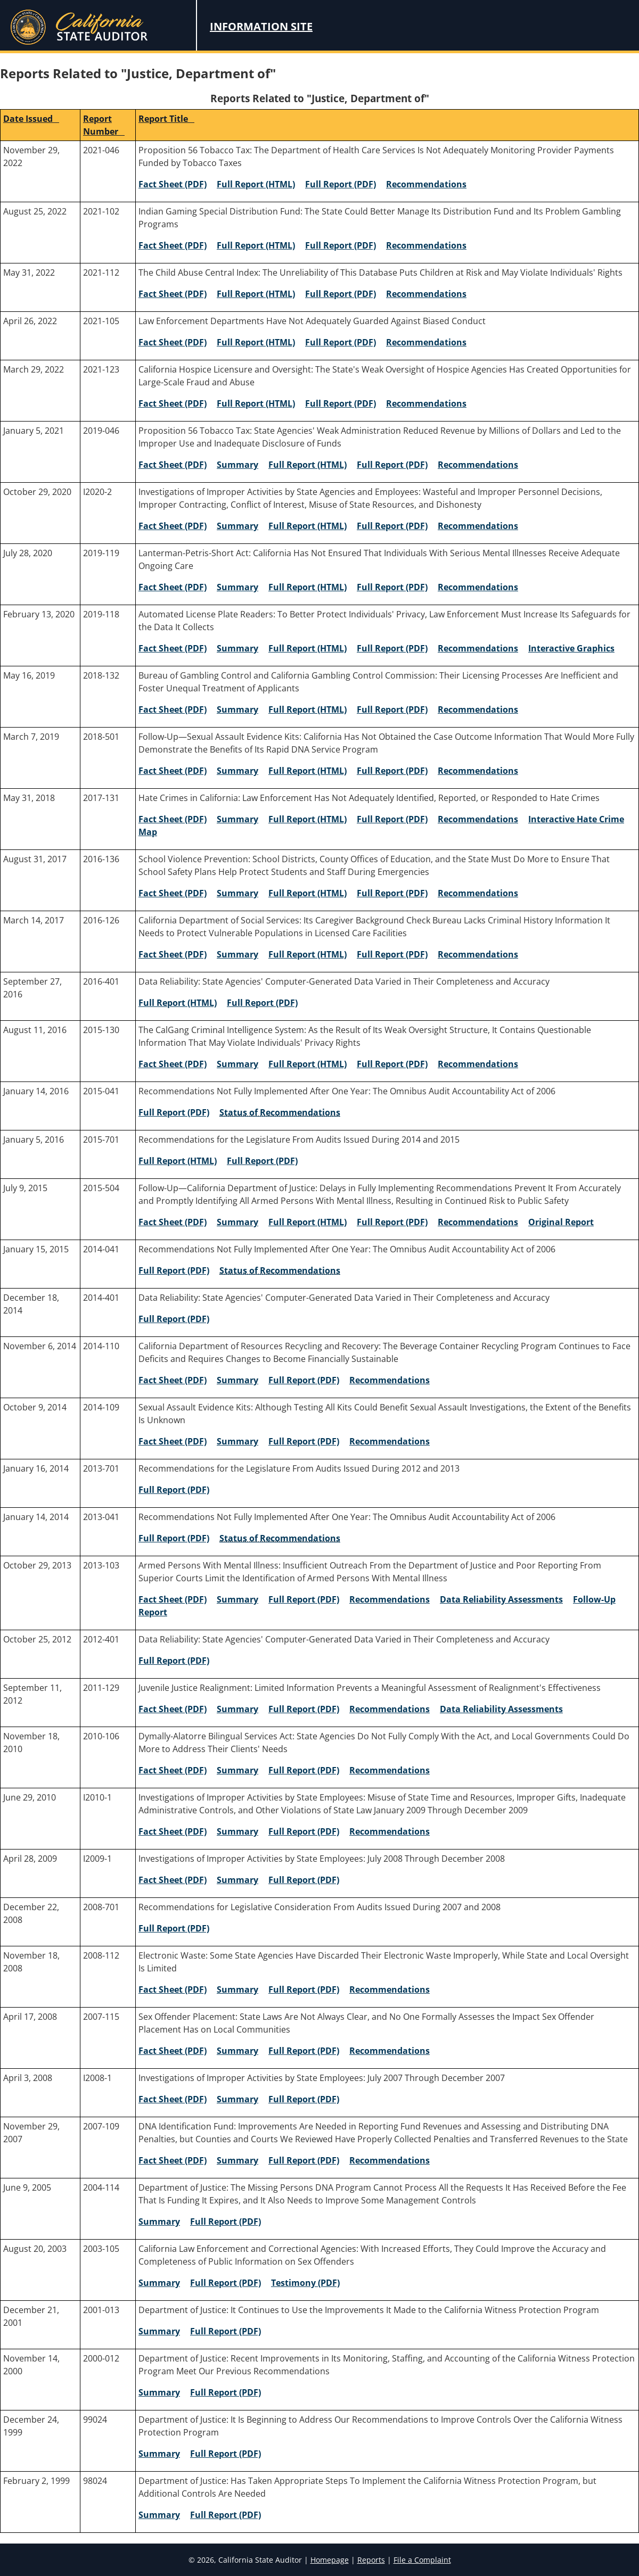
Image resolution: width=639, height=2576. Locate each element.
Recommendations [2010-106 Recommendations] (389, 1770)
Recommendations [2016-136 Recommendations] (478, 893)
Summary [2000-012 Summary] (159, 2392)
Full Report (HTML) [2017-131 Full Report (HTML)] (307, 819)
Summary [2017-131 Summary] (237, 819)
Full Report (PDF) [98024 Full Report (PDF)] (225, 2515)
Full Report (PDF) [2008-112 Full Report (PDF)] (303, 1989)
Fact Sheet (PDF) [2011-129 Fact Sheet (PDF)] (172, 1709)
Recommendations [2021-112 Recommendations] (426, 294)
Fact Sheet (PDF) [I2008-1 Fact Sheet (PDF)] (172, 2099)
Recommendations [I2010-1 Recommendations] (389, 1831)
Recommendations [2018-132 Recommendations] (478, 709)
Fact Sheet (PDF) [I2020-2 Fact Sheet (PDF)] (172, 526)
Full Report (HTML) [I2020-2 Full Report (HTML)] (307, 526)
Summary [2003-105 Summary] (159, 2283)
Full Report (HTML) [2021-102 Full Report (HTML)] (256, 245)
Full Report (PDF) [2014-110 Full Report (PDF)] (303, 1380)
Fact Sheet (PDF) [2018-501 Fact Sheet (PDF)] (172, 771)
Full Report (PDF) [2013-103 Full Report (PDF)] (303, 1599)
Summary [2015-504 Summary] (237, 1222)
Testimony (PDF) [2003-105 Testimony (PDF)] (305, 2283)
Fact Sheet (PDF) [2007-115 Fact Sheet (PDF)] (172, 2051)
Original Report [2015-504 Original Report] (561, 1222)
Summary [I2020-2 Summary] (237, 526)
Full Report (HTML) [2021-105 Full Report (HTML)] (256, 342)
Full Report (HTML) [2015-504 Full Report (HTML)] (307, 1222)
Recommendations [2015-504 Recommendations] (478, 1222)
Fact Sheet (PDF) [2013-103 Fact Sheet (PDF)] (172, 1599)
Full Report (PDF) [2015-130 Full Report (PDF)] (392, 1064)
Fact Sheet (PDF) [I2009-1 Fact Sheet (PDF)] (172, 1880)
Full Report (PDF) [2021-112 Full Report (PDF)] (340, 294)
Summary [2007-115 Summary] (237, 2051)
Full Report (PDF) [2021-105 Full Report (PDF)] (340, 342)
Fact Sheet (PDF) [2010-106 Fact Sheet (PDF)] (172, 1770)
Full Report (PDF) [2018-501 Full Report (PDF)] (392, 771)
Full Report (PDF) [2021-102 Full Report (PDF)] (340, 245)
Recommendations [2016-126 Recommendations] (478, 954)
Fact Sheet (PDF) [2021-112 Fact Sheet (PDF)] (172, 294)
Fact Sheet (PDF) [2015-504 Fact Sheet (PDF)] (172, 1222)
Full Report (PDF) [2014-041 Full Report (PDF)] (173, 1270)
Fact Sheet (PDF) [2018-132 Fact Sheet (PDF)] (172, 709)
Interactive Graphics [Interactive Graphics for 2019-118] (571, 648)
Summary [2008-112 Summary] (237, 1989)
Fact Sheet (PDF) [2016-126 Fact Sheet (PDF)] (172, 954)
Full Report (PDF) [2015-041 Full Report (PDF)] (173, 1112)
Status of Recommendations (279, 1112)
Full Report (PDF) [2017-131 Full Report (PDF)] (392, 819)
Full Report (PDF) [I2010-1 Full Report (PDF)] (303, 1831)
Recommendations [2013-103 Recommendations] (389, 1599)
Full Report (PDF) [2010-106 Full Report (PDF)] (303, 1770)
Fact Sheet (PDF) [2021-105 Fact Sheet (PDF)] (172, 342)
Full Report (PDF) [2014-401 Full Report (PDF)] (173, 1319)
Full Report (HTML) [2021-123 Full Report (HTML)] (256, 403)
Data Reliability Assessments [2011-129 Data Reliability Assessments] (501, 1709)
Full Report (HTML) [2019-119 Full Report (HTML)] (307, 587)
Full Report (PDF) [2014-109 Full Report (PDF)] (303, 1441)
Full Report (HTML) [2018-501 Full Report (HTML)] (307, 771)
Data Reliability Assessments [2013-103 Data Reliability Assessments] (501, 1599)
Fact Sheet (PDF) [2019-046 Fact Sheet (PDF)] (172, 464)
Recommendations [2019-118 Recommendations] (478, 648)
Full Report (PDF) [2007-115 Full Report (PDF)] (303, 2051)
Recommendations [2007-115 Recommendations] (389, 2051)
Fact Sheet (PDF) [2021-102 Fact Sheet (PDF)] (172, 245)
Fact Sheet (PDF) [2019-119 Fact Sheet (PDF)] (172, 587)
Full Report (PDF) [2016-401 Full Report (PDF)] (262, 1003)
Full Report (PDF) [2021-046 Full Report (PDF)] (340, 184)
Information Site (261, 26)
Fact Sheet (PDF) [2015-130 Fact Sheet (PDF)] (172, 1064)
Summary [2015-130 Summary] (237, 1064)
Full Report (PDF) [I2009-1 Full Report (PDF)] (303, 1880)
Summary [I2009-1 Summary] (237, 1880)
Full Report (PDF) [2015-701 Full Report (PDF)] (262, 1161)
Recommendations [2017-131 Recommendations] (478, 819)
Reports (371, 2560)
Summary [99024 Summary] (159, 2453)
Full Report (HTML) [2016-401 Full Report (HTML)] (177, 1003)
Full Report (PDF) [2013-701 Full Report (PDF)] (173, 1490)
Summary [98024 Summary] (159, 2515)
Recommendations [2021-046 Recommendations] (426, 184)
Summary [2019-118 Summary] (237, 648)
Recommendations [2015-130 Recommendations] (478, 1064)
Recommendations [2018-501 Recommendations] (478, 771)
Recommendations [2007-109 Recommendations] (389, 2160)
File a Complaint (422, 2560)
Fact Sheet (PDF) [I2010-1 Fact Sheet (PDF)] (172, 1831)
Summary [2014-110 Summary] (237, 1380)
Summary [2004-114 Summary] (159, 2221)
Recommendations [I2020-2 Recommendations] (478, 526)
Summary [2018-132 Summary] (237, 709)
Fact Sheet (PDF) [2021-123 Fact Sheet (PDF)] (172, 403)
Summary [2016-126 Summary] (237, 954)
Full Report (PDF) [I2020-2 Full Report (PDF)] (392, 526)
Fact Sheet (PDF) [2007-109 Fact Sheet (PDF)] (172, 2160)
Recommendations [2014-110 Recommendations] (389, 1380)
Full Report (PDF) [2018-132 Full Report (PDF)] (392, 709)
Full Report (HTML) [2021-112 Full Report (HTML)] (256, 294)
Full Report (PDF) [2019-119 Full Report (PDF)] (392, 587)
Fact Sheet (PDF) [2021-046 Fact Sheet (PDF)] (172, 184)
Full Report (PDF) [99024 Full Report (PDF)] (225, 2453)
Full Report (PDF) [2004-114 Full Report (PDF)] (225, 2221)
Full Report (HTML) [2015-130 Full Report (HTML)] (307, 1064)
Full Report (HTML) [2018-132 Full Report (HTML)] (307, 709)
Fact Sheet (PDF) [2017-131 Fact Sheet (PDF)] (172, 819)
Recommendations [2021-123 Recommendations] (426, 403)
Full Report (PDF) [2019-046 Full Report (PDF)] (392, 464)
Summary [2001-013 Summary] (159, 2331)
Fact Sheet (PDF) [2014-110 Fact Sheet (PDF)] (172, 1380)
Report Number (104, 125)
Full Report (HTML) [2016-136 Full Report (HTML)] (307, 893)
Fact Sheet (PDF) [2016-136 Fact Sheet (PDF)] (172, 893)
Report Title (166, 119)
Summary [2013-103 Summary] (237, 1599)
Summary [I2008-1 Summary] (237, 2099)
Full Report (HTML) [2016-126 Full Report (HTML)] (307, 954)
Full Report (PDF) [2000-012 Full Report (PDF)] (225, 2392)
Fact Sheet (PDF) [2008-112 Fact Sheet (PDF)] (172, 1989)
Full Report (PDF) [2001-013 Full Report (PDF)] (225, 2331)
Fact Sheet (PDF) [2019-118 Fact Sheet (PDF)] (172, 648)
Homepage (329, 2560)
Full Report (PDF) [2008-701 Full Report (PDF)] (173, 1928)
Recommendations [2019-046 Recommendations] (478, 464)
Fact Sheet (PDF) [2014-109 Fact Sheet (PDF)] (172, 1441)
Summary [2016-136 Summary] (237, 893)
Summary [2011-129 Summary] (237, 1709)
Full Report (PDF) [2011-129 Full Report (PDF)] (303, 1709)
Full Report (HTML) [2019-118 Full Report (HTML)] (307, 648)
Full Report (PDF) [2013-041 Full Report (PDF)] (173, 1538)
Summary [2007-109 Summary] (237, 2160)
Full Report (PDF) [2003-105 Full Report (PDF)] (225, 2283)
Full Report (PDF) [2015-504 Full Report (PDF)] (392, 1222)
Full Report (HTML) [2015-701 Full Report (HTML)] (177, 1161)
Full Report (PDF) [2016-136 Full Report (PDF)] (392, 893)
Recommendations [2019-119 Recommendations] (478, 587)
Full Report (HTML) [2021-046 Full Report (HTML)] (256, 184)
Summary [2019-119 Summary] (237, 587)
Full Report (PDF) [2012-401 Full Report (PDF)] (173, 1660)
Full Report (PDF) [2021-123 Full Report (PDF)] (340, 403)
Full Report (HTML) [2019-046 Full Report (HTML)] (307, 464)
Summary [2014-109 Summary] (237, 1441)
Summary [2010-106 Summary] (237, 1770)
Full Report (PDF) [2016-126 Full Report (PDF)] (392, 954)
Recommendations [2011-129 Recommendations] (389, 1709)
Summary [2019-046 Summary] (237, 464)
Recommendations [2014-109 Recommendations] (389, 1441)
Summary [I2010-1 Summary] (237, 1831)
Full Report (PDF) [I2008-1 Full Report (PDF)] (303, 2099)
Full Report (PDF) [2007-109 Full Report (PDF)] (303, 2160)
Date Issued (31, 119)
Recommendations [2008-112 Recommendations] (389, 1989)
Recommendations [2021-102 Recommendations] (426, 245)
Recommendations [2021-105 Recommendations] (426, 342)
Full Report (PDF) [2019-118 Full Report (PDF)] (392, 648)
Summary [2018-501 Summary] (237, 771)
